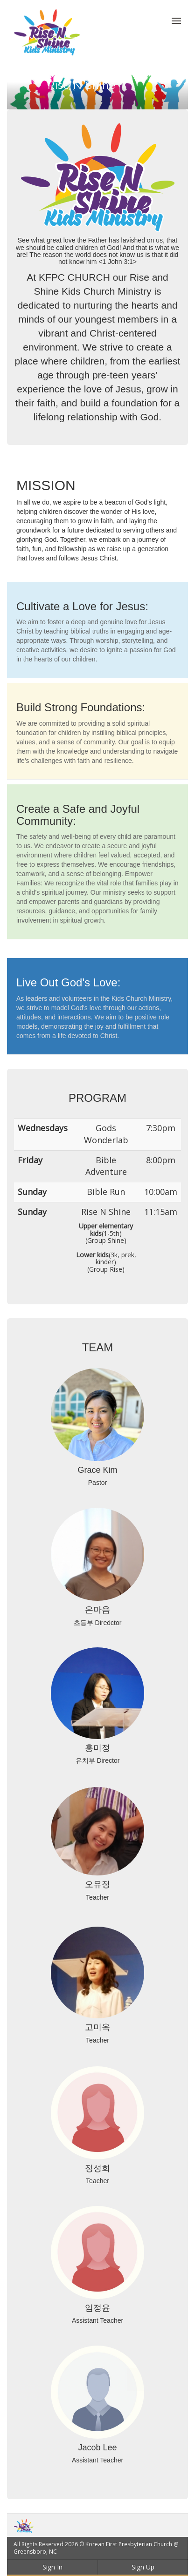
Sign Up (143, 2567)
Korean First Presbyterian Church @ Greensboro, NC (96, 2548)
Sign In (52, 2567)
